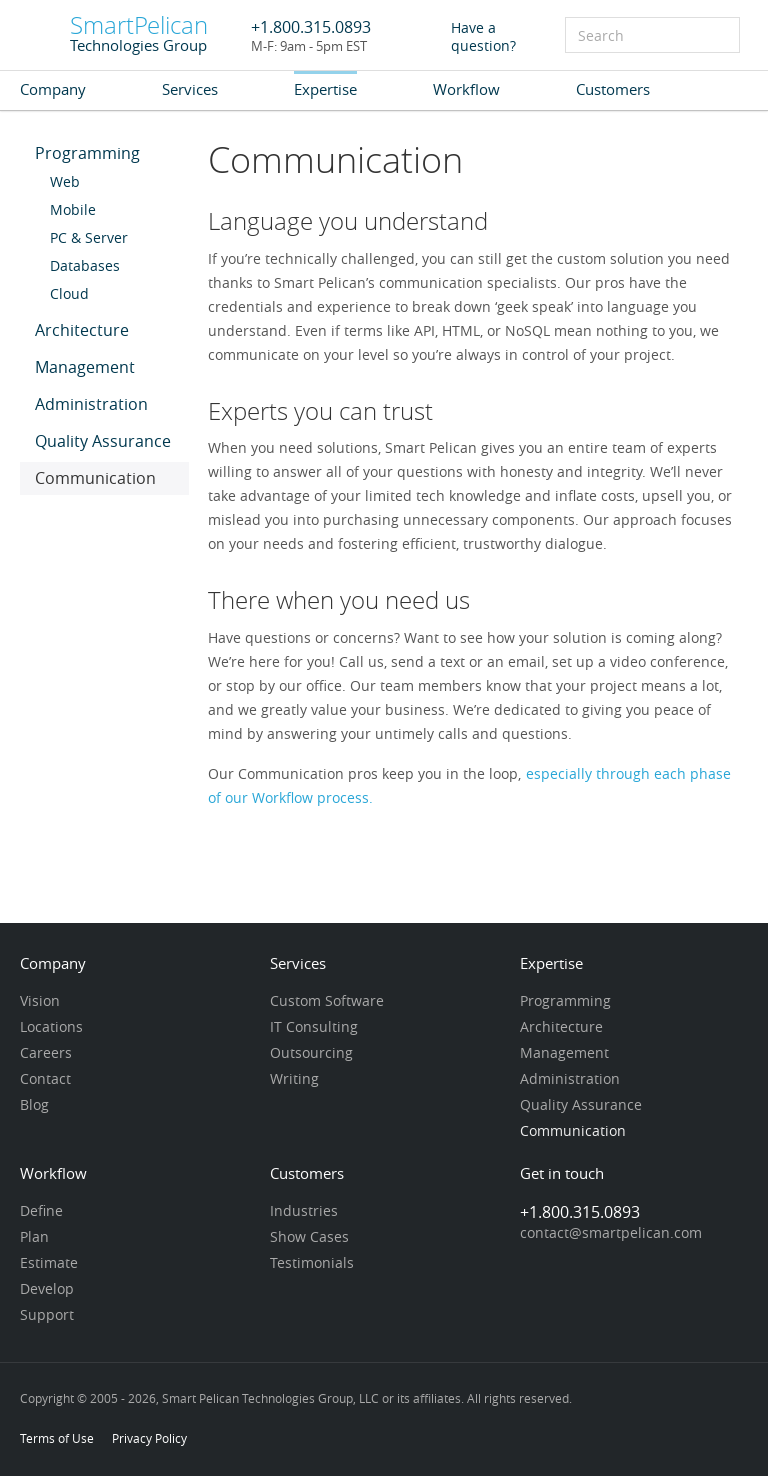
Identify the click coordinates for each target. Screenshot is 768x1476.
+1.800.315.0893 (311, 27)
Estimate (49, 1264)
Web (65, 183)
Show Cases (309, 1238)
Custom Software (327, 1002)
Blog (34, 1106)
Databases (85, 267)
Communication (95, 479)
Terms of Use (57, 1438)
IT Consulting (314, 1028)
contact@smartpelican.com (611, 1234)
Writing (294, 1080)
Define (41, 1212)
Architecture (82, 331)
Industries (304, 1212)
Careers (46, 1054)
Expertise (325, 89)
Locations (51, 1028)
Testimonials (312, 1264)
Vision (40, 1002)
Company (53, 89)
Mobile (73, 211)
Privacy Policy (149, 1438)
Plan (34, 1238)
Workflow (466, 89)
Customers (613, 89)
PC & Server (89, 239)
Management (85, 368)
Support (47, 1316)
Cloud (69, 295)
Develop (47, 1290)
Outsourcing (311, 1054)
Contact (45, 1080)
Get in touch (562, 1174)
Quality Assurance (103, 442)
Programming (87, 154)
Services (190, 89)
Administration (91, 405)
